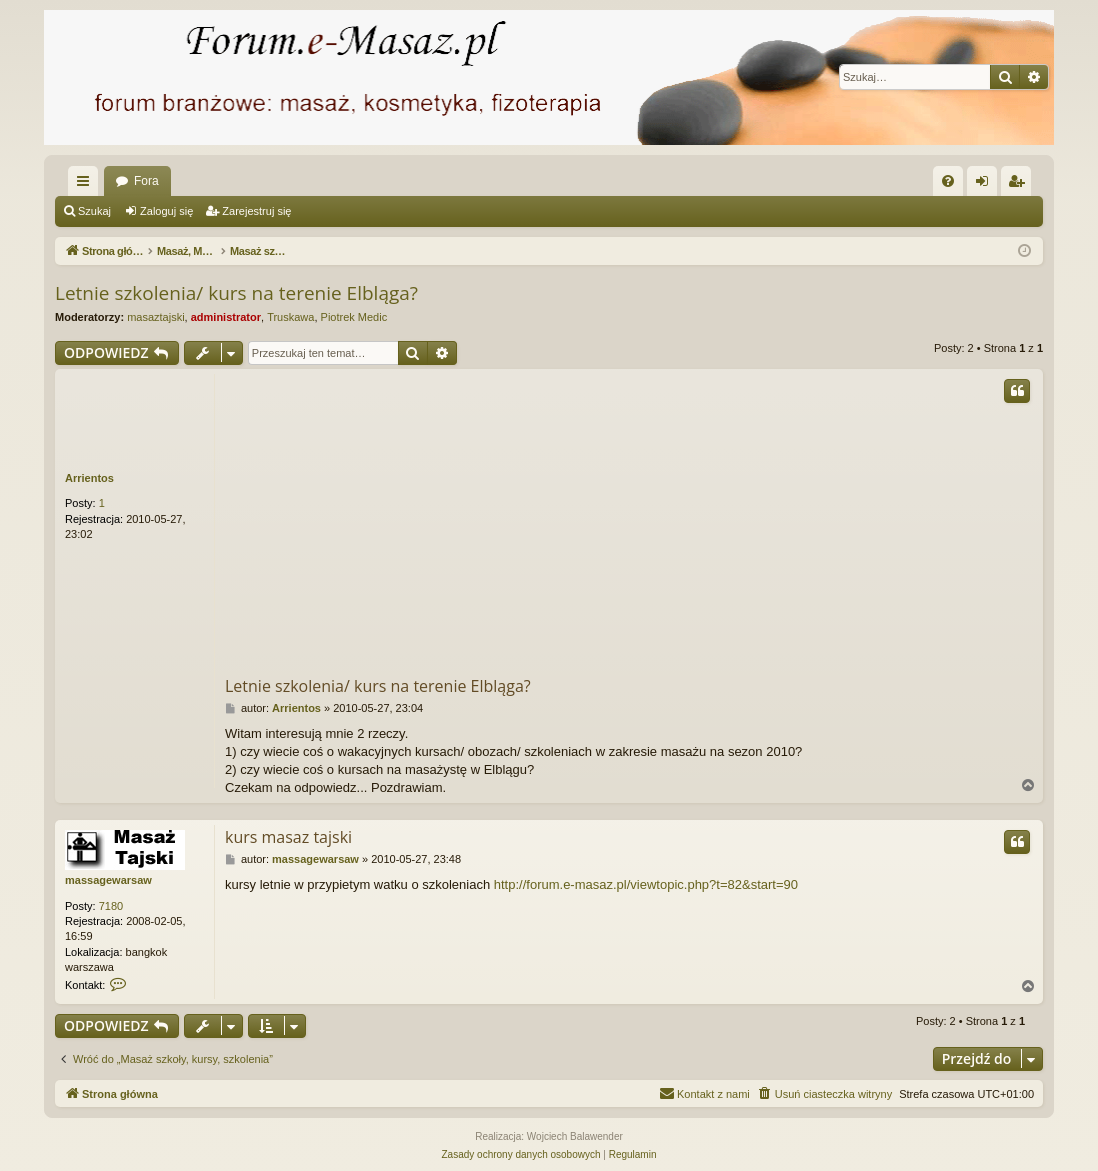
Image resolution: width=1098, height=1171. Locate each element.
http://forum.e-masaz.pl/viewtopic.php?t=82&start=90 (646, 884)
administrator (226, 317)
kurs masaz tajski (288, 837)
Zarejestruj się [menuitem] (1020, 185)
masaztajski (155, 317)
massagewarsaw (108, 880)
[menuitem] (948, 181)
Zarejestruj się (256, 211)
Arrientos (89, 478)
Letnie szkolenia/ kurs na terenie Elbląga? (236, 293)
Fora (146, 181)
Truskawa (290, 317)
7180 (111, 906)
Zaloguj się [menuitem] (986, 185)
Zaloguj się (166, 211)
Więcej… (87, 185)
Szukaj (94, 211)
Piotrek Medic (354, 317)
